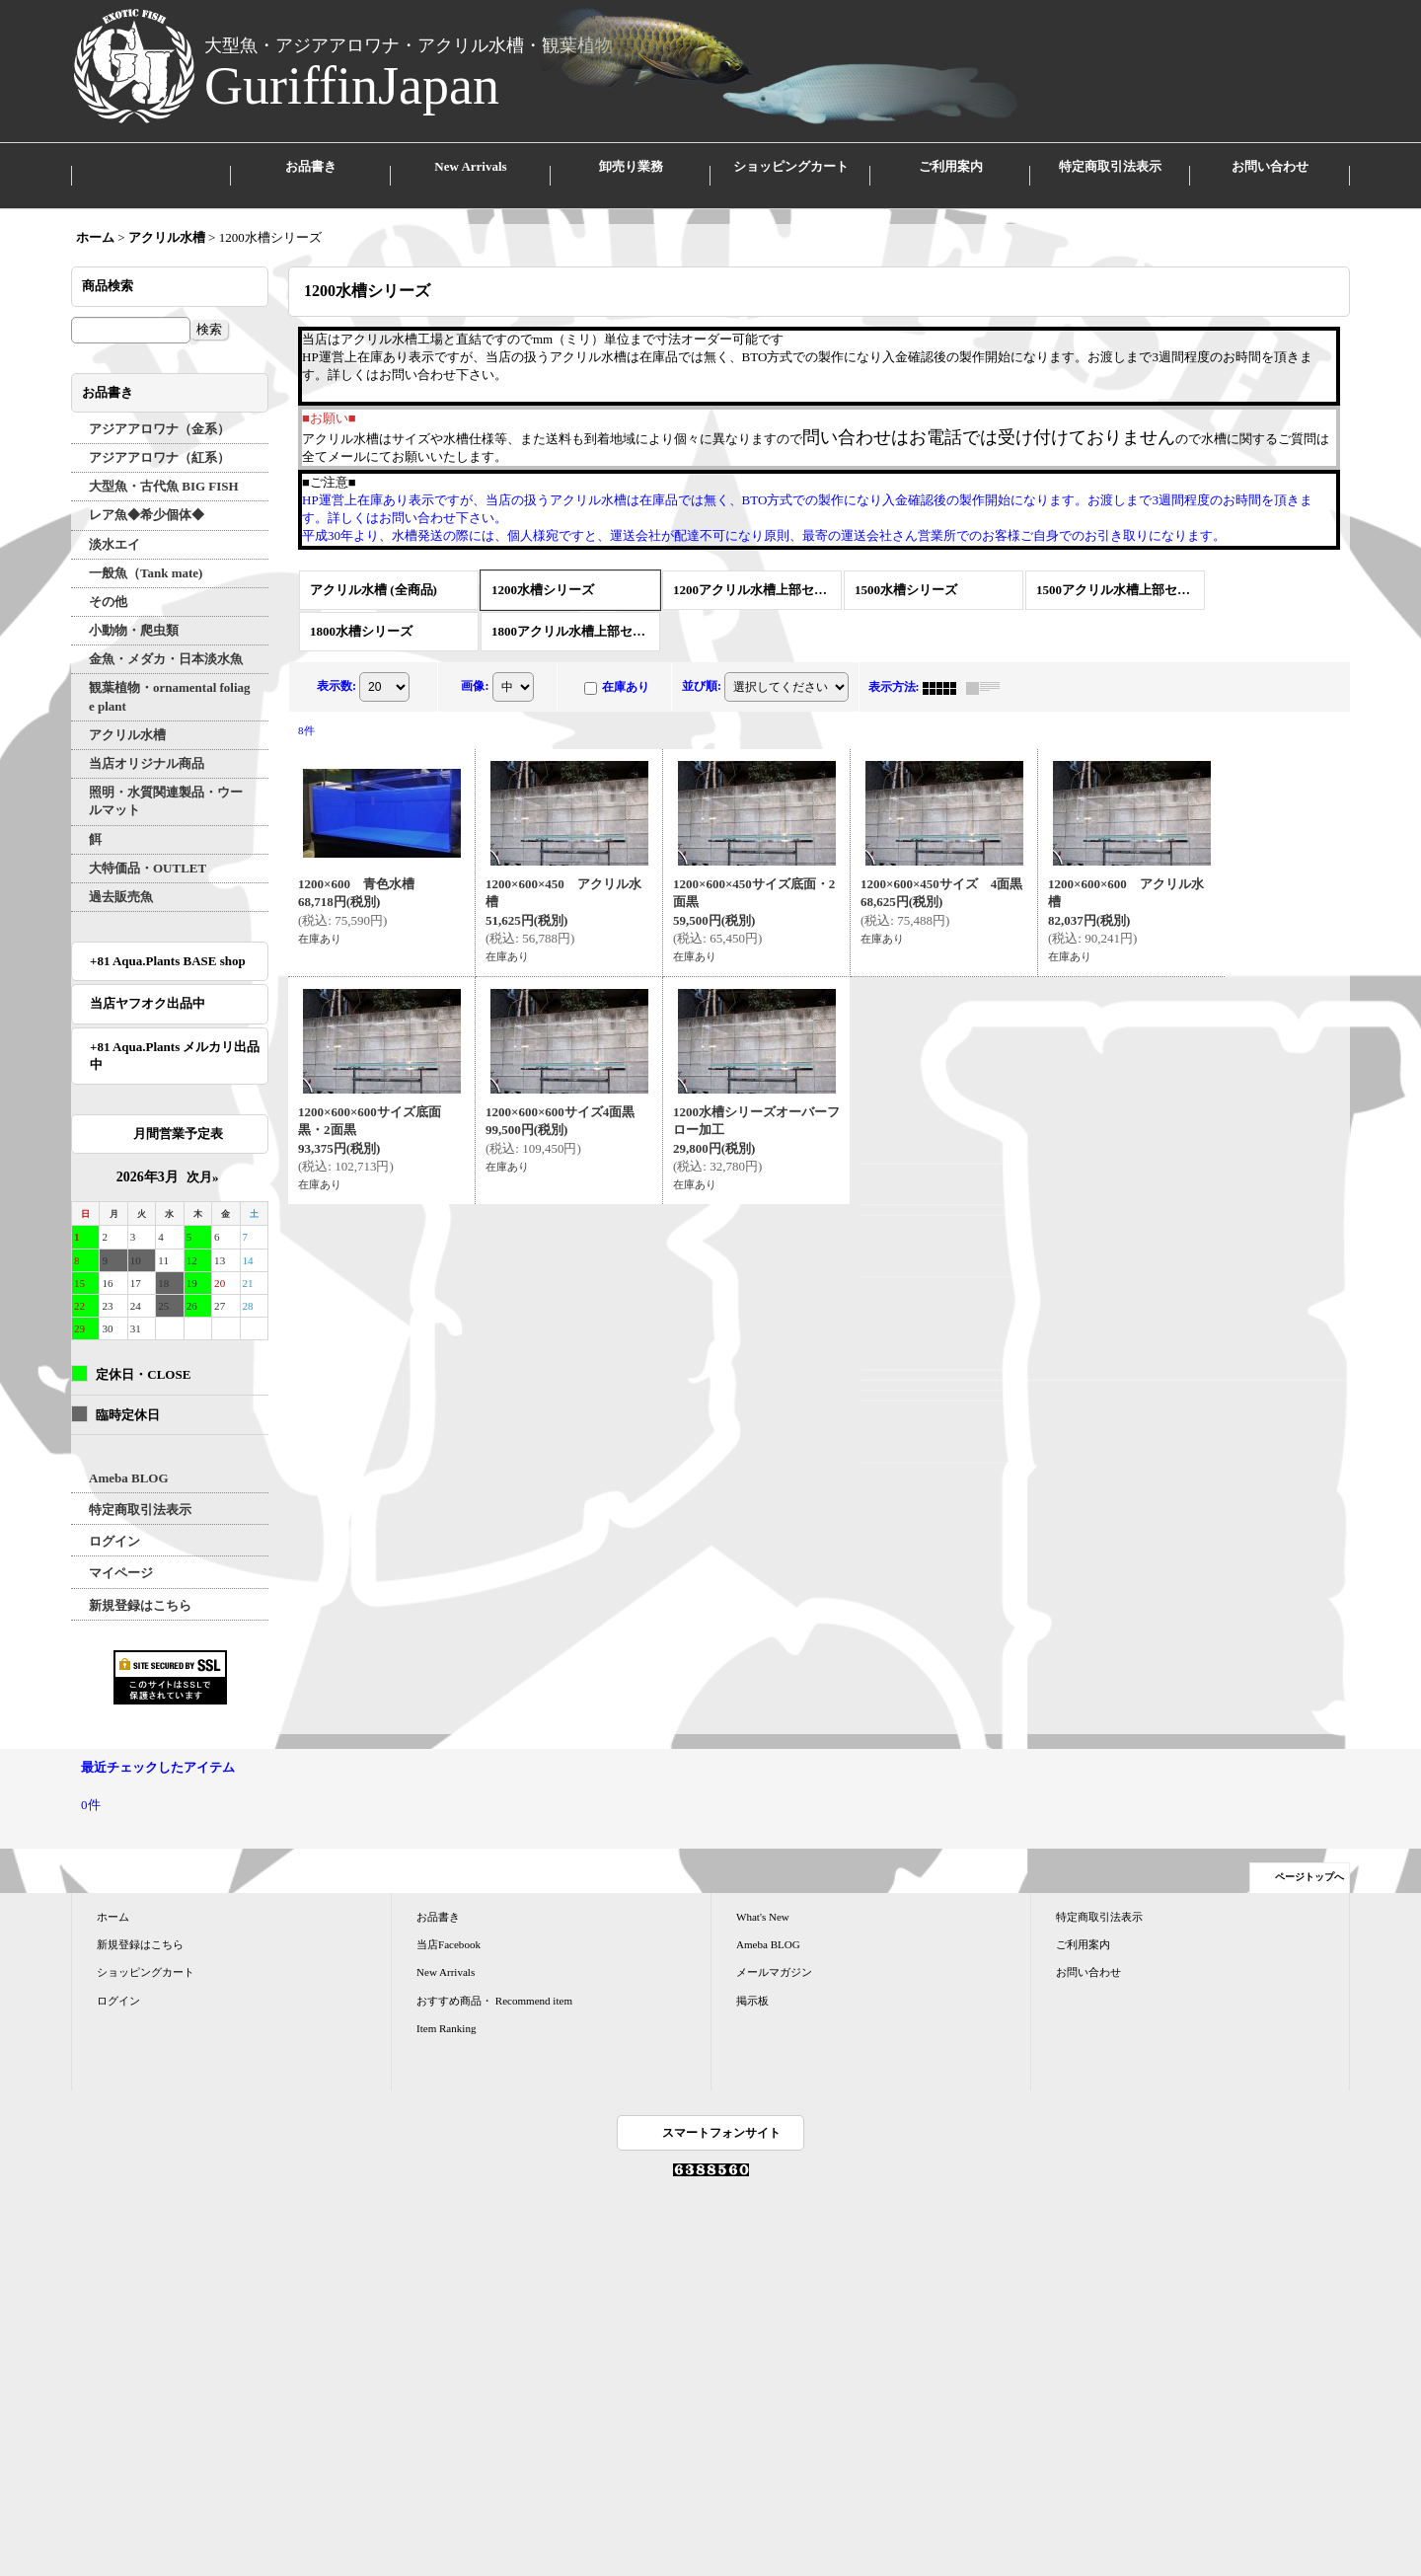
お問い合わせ (1088, 1954)
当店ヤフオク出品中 (154, 985)
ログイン (114, 1523)
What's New (762, 1899)
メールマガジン (774, 1954)
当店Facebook (448, 1926)
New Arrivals (445, 1954)
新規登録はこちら (140, 1586)
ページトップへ (1309, 1859)
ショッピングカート (145, 1954)
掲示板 (752, 1982)
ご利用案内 (1083, 1926)
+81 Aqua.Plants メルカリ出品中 (175, 1037)
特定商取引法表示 (140, 1491)
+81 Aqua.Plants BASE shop (168, 943)
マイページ (121, 1555)
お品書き (438, 1899)
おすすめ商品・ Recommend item (494, 1982)
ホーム (113, 1899)
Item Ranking (446, 2010)
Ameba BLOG (129, 1460)
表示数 (336, 668)
